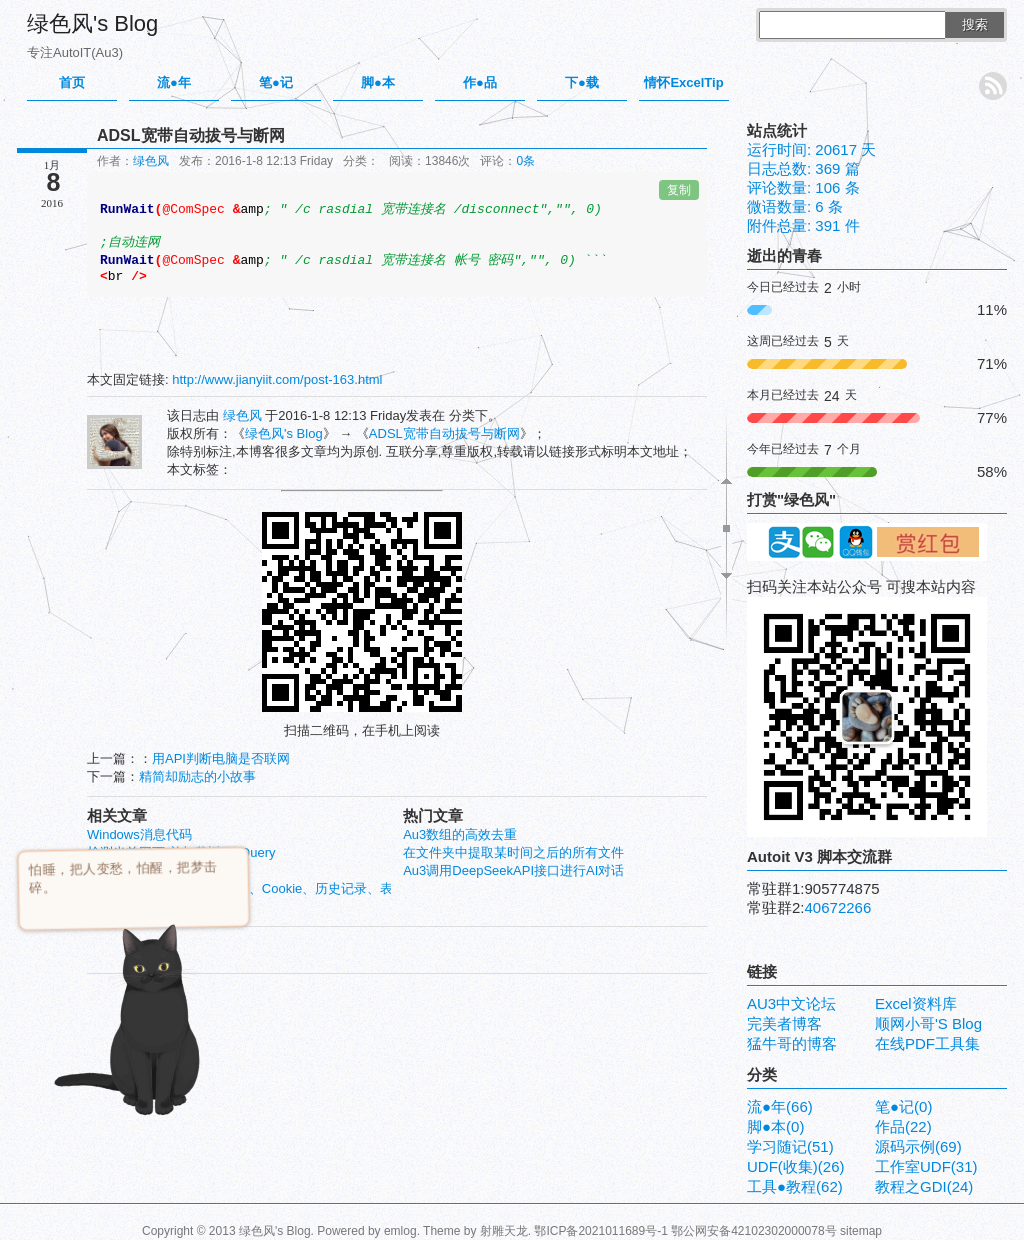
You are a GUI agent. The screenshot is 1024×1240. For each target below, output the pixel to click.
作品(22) (903, 1126)
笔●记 (276, 82)
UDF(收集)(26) (796, 1166)
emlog (400, 1231)
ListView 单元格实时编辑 (158, 870)
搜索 (975, 24)
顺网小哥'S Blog (928, 1023)
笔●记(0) (903, 1106)
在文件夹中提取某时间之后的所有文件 (513, 852)
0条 (525, 161)
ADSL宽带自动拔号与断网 (444, 433)
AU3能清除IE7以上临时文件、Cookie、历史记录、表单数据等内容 (279, 888)
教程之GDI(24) (924, 1186)
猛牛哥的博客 (792, 1043)
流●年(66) (780, 1106)
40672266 (838, 907)
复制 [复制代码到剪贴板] (679, 190)
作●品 (480, 82)
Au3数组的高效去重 (460, 834)
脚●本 (378, 82)
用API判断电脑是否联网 (221, 758)
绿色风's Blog (92, 23)
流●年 (174, 82)
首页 (72, 82)
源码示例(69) (918, 1146)
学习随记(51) (790, 1146)
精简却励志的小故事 (197, 776)
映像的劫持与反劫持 (145, 906)
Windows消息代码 (139, 834)
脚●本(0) (775, 1126)
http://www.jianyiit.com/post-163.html (277, 379)
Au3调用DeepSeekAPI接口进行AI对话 (513, 870)
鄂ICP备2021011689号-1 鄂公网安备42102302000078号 (685, 1231)
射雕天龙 (504, 1231)
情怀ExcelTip (683, 82)
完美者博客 (784, 1023)
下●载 (582, 82)
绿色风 (151, 161)
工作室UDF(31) (926, 1166)
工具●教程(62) (795, 1186)
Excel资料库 (916, 1003)
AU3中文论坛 (791, 1003)
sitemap (861, 1231)
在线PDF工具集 (927, 1043)
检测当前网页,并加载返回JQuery (181, 852)
